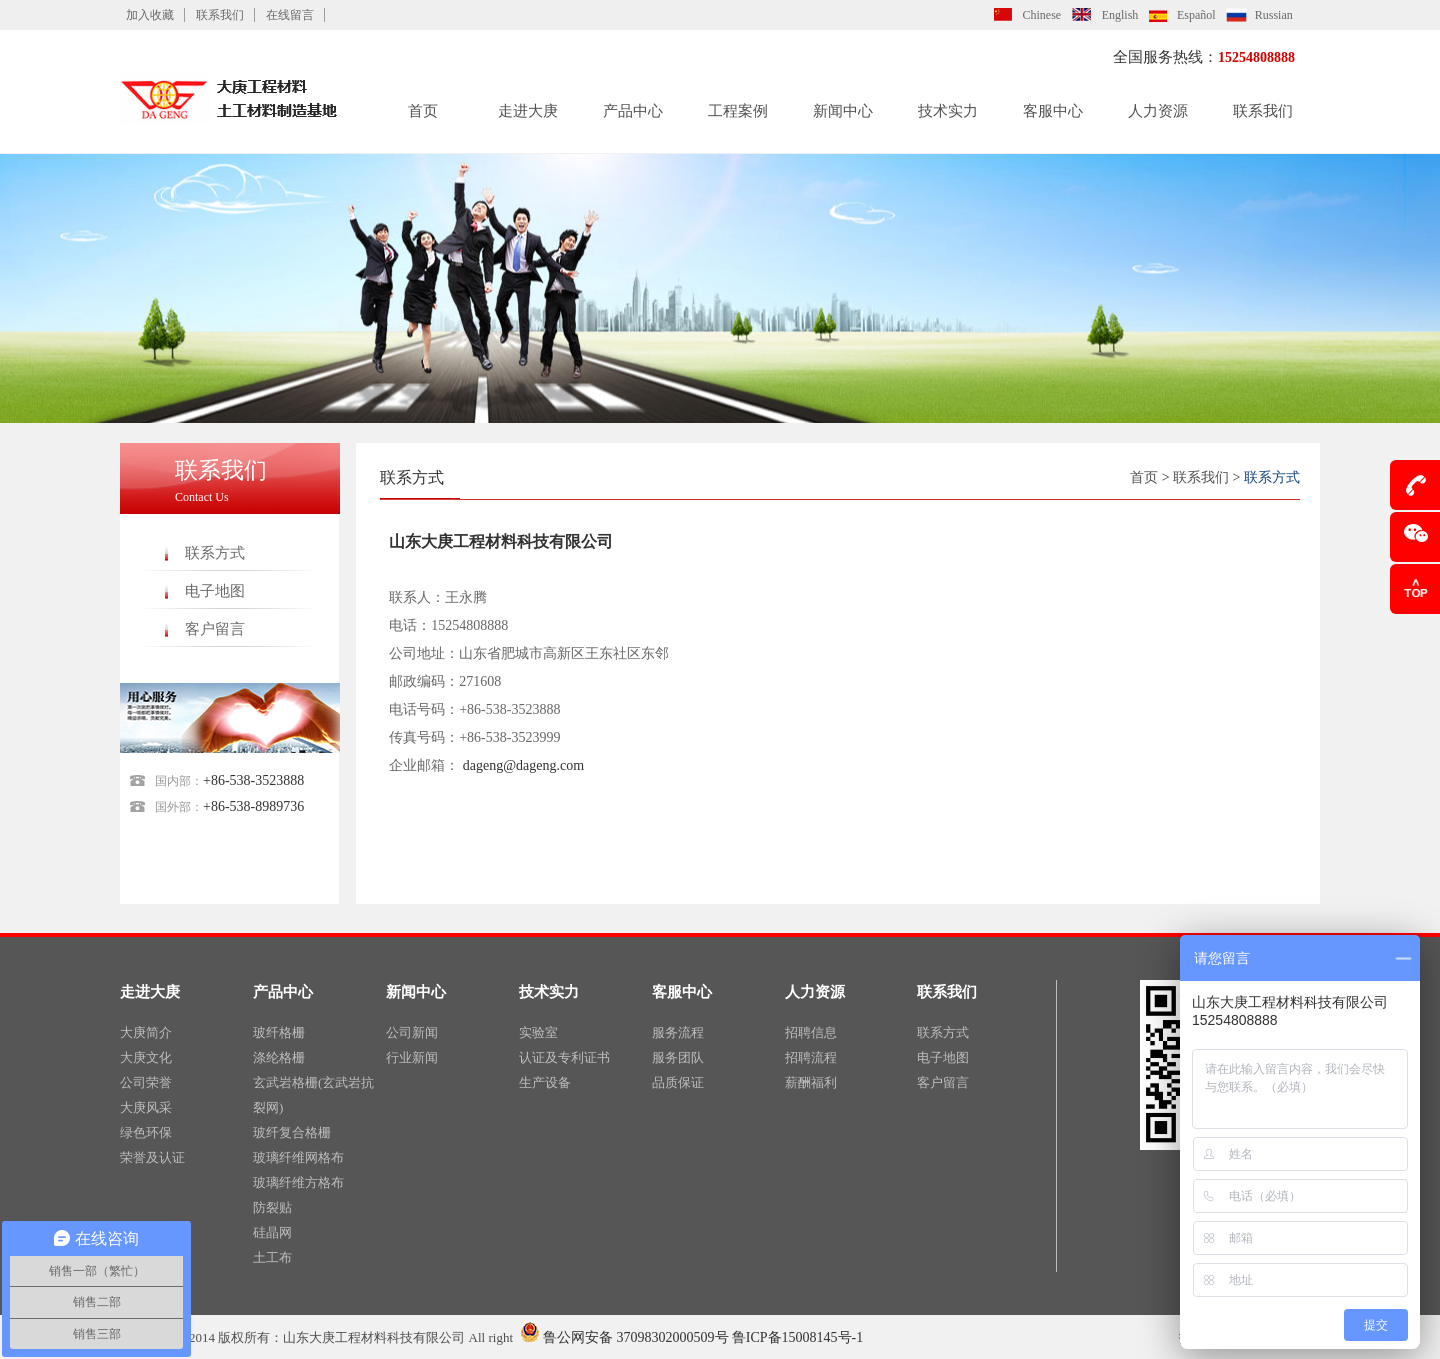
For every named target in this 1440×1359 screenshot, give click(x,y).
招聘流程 (811, 1057)
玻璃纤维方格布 (298, 1182)
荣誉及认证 (152, 1157)
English (1120, 15)
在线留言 (290, 15)
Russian (1274, 15)
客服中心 (1053, 111)
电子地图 (215, 591)
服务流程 (678, 1032)
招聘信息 (811, 1032)
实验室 (538, 1032)
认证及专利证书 (564, 1057)
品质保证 (678, 1082)
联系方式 (215, 553)
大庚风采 (146, 1107)
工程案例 (738, 111)
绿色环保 (146, 1132)
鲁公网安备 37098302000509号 (624, 1337)
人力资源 (1158, 111)
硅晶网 (272, 1232)
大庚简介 (146, 1032)
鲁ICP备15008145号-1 (797, 1337)
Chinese (1042, 15)
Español (1196, 15)
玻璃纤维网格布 (298, 1157)
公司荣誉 (146, 1082)
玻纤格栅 (279, 1032)
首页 (423, 111)
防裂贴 (272, 1207)
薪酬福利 (811, 1082)
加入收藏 (150, 15)
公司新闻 (412, 1032)
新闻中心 (843, 111)
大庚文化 (146, 1057)
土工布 (272, 1257)
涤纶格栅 (279, 1057)
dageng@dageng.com (523, 765)
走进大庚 (528, 111)
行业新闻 (412, 1057)
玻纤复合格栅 (292, 1132)
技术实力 (948, 111)
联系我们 (220, 15)
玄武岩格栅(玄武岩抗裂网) (313, 1095)
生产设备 (545, 1082)
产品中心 (633, 111)
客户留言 (215, 629)
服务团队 (678, 1057)
